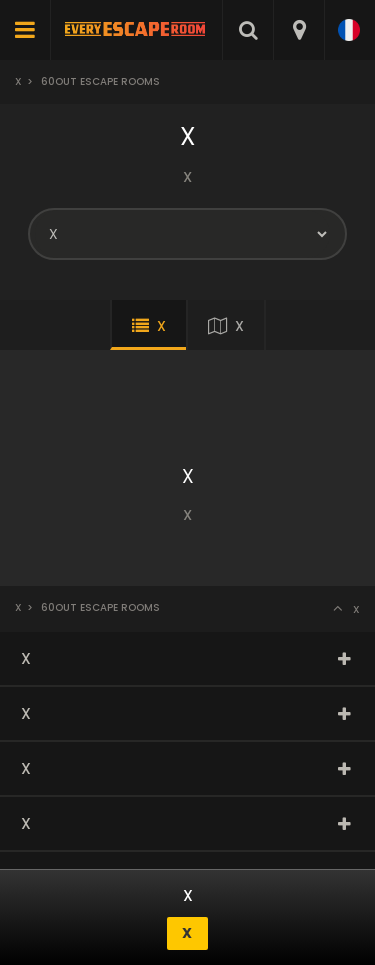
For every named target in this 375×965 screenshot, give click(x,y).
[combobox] (298, 30)
